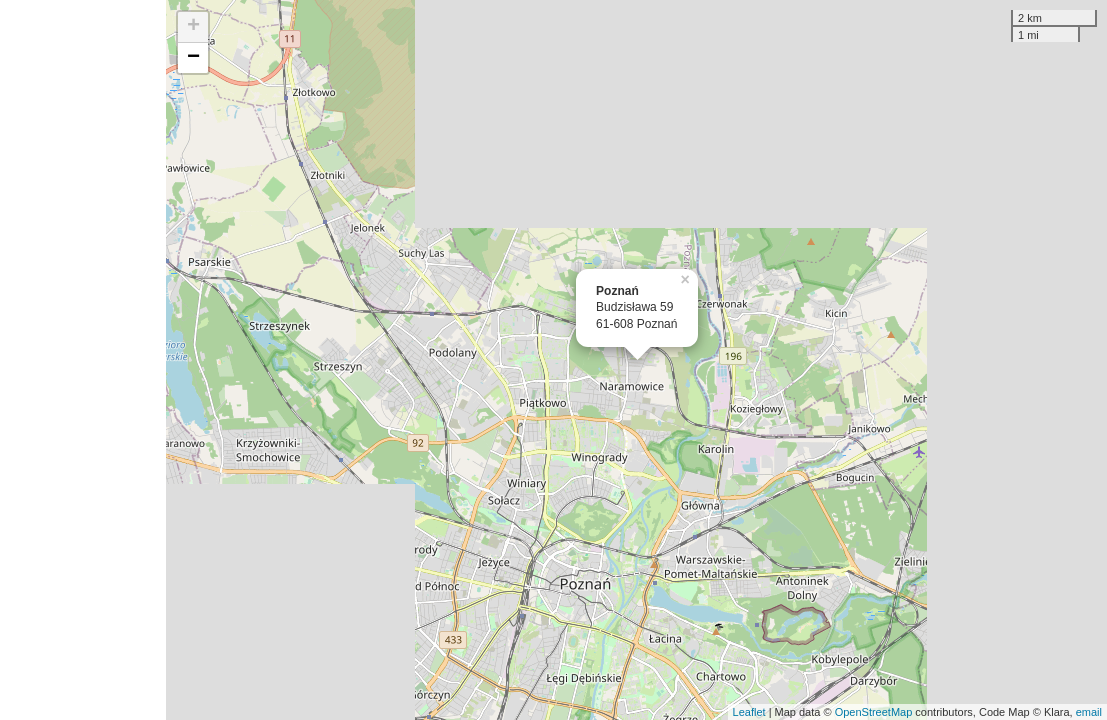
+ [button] (193, 27)
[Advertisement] (83, 360)
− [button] (193, 58)
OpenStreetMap (874, 712)
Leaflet (749, 712)
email (1089, 712)
